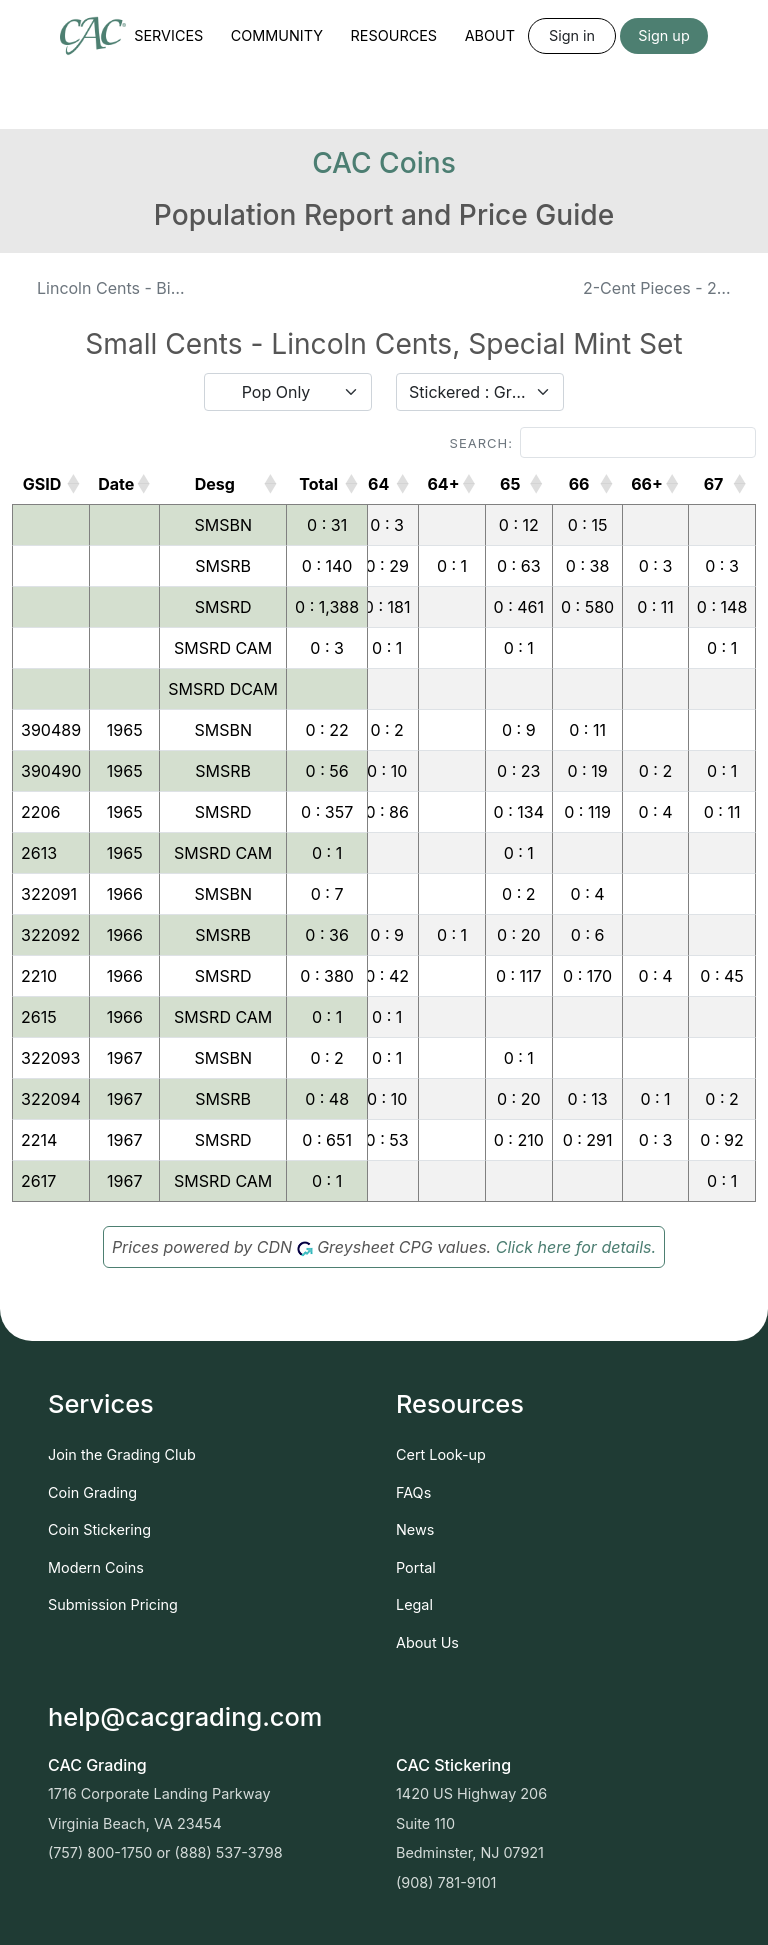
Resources (394, 35)
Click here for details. (576, 1247)
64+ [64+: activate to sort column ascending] (443, 484)
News (415, 1529)
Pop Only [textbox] (276, 392)
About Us (427, 1642)
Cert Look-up (441, 1454)
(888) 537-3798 (229, 1852)
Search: (603, 442)
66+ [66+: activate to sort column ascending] (647, 484)
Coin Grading (92, 1492)
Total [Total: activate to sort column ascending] (318, 484)
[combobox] (288, 392)
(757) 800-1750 (100, 1852)
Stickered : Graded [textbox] (468, 392)
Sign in (572, 35)
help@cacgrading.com (185, 1716)
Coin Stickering (99, 1529)
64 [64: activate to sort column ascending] (378, 484)
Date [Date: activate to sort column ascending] (116, 484)
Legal (414, 1604)
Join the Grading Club (122, 1454)
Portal (416, 1567)
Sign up (663, 35)
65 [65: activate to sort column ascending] (510, 484)
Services (168, 35)
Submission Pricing (113, 1604)
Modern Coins (96, 1567)
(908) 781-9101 (446, 1882)
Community (277, 35)
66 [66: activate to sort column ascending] (579, 484)
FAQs (413, 1492)
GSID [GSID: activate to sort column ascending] (42, 484)
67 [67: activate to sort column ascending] (714, 484)
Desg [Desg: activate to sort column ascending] (215, 484)
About (490, 35)
